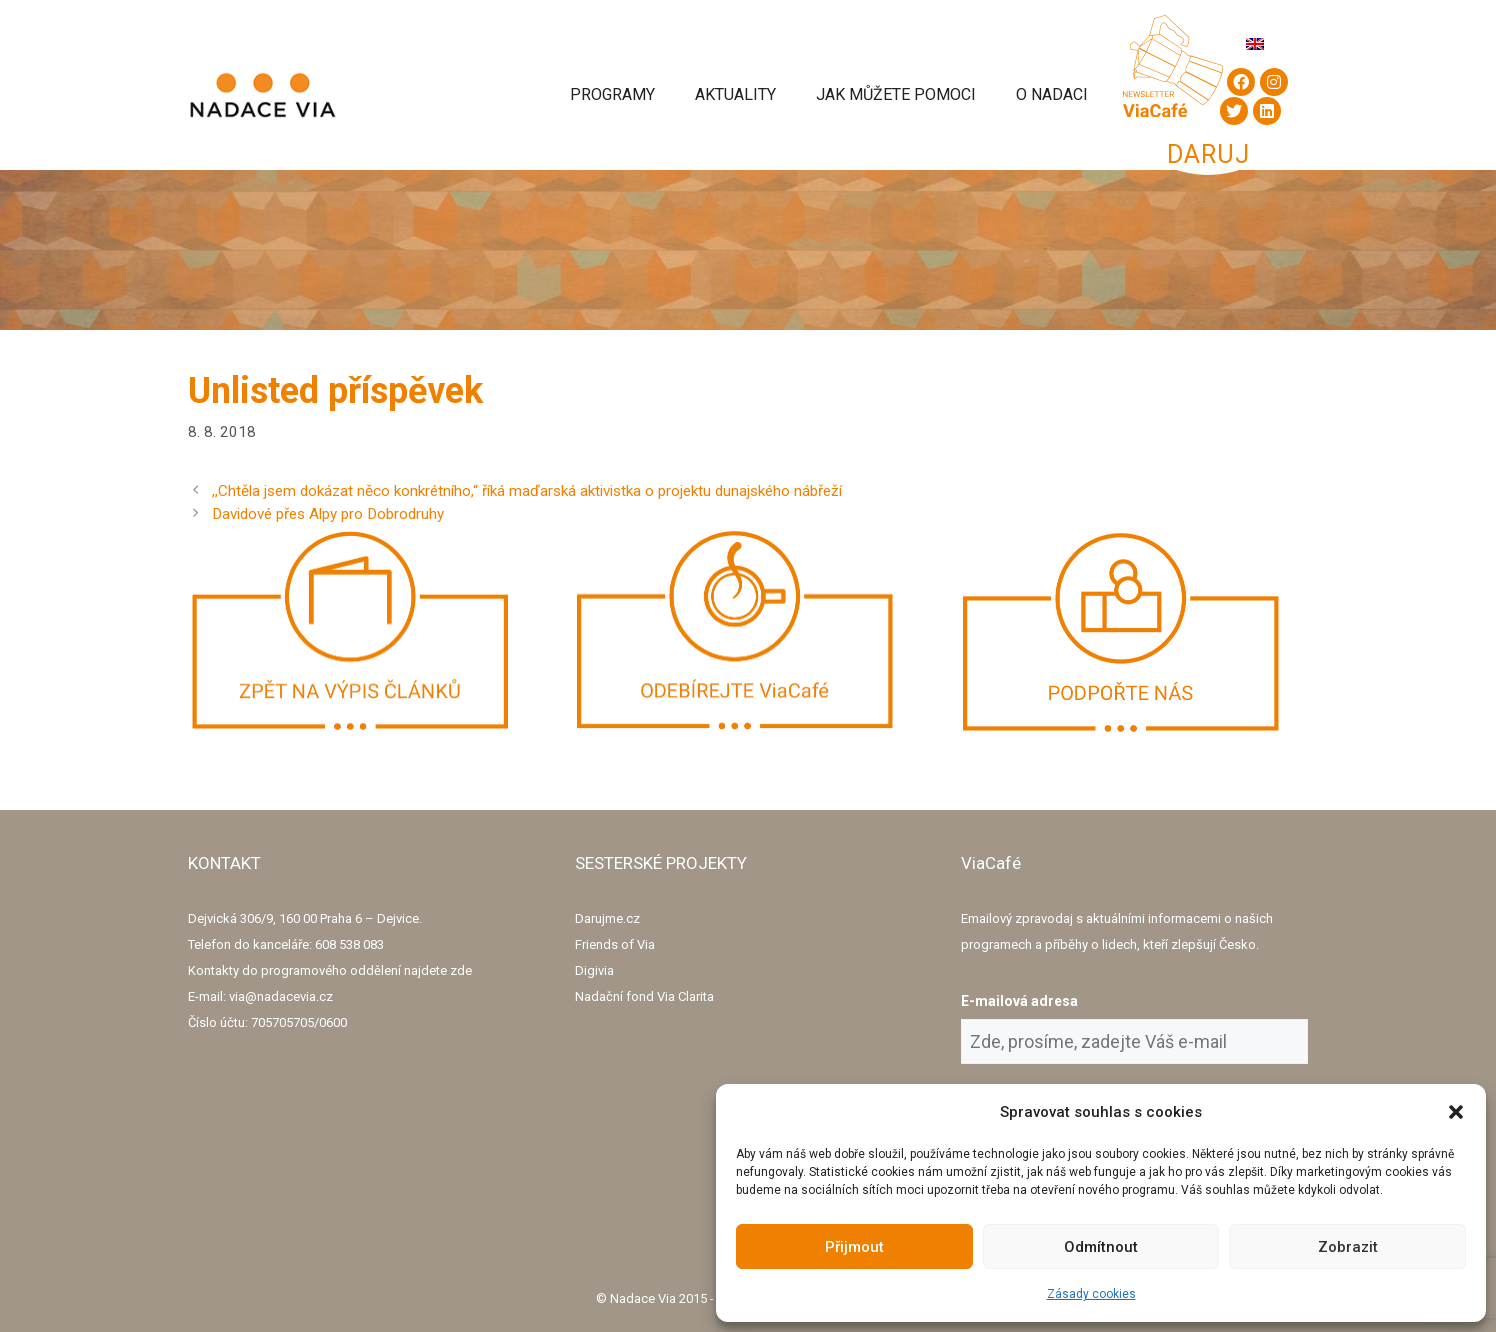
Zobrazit (1348, 1247)
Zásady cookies (1091, 1294)
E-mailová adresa (1019, 1001)
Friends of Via (615, 944)
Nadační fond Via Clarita (644, 996)
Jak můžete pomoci (896, 94)
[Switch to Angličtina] (1255, 43)
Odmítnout (1101, 1247)
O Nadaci (1052, 94)
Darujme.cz (607, 918)
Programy (612, 94)
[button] (1456, 1112)
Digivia (594, 970)
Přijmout (854, 1247)
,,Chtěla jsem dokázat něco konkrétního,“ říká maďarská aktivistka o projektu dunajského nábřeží (527, 491)
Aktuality (735, 94)
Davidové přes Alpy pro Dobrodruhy (328, 514)
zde (461, 970)
